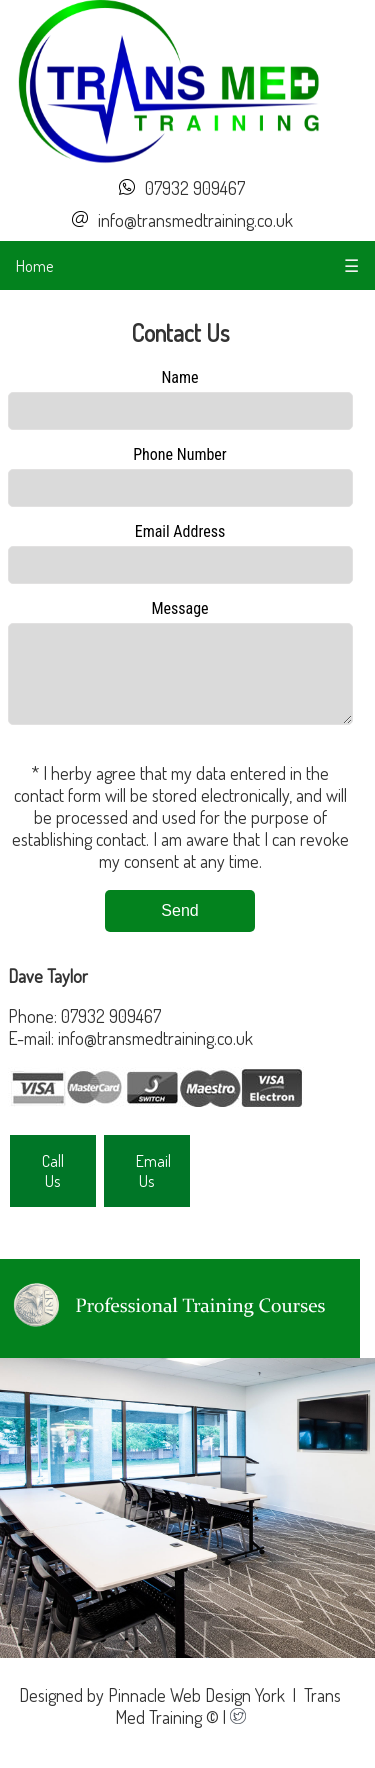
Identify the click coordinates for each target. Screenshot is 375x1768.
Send (179, 925)
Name (179, 377)
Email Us (153, 1186)
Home (35, 265)
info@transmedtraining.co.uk (195, 220)
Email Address (180, 531)
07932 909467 (195, 188)
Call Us (53, 1186)
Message (179, 608)
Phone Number (180, 454)
